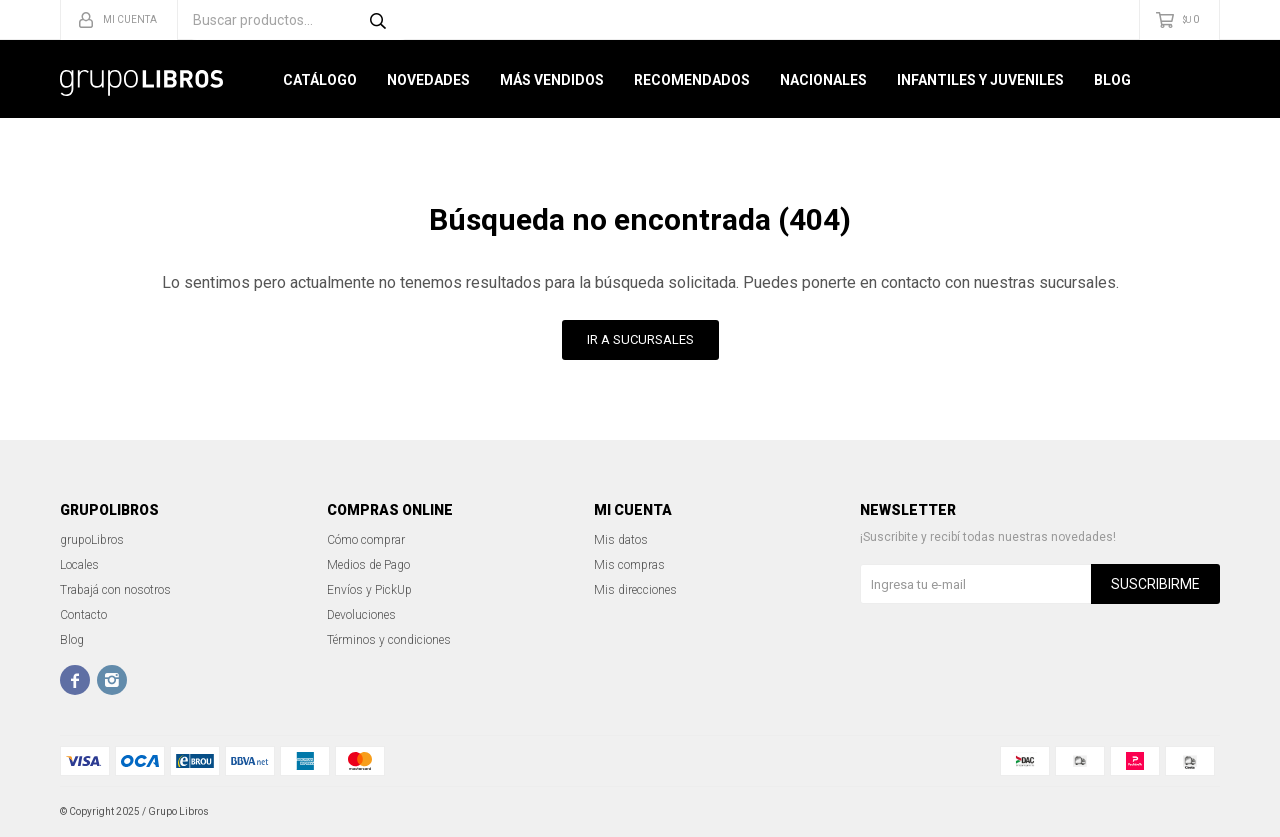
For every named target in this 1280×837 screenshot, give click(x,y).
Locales (79, 565)
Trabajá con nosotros (115, 590)
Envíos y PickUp (369, 590)
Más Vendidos (552, 80)
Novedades (428, 80)
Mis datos (621, 540)
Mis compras (629, 565)
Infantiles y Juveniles (980, 80)
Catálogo (320, 80)
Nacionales (823, 80)
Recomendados (692, 80)
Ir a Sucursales (640, 339)
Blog (1112, 80)
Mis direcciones (635, 590)
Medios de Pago (368, 565)
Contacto (83, 615)
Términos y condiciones (389, 640)
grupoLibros (92, 540)
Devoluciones (361, 615)
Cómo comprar (366, 540)
